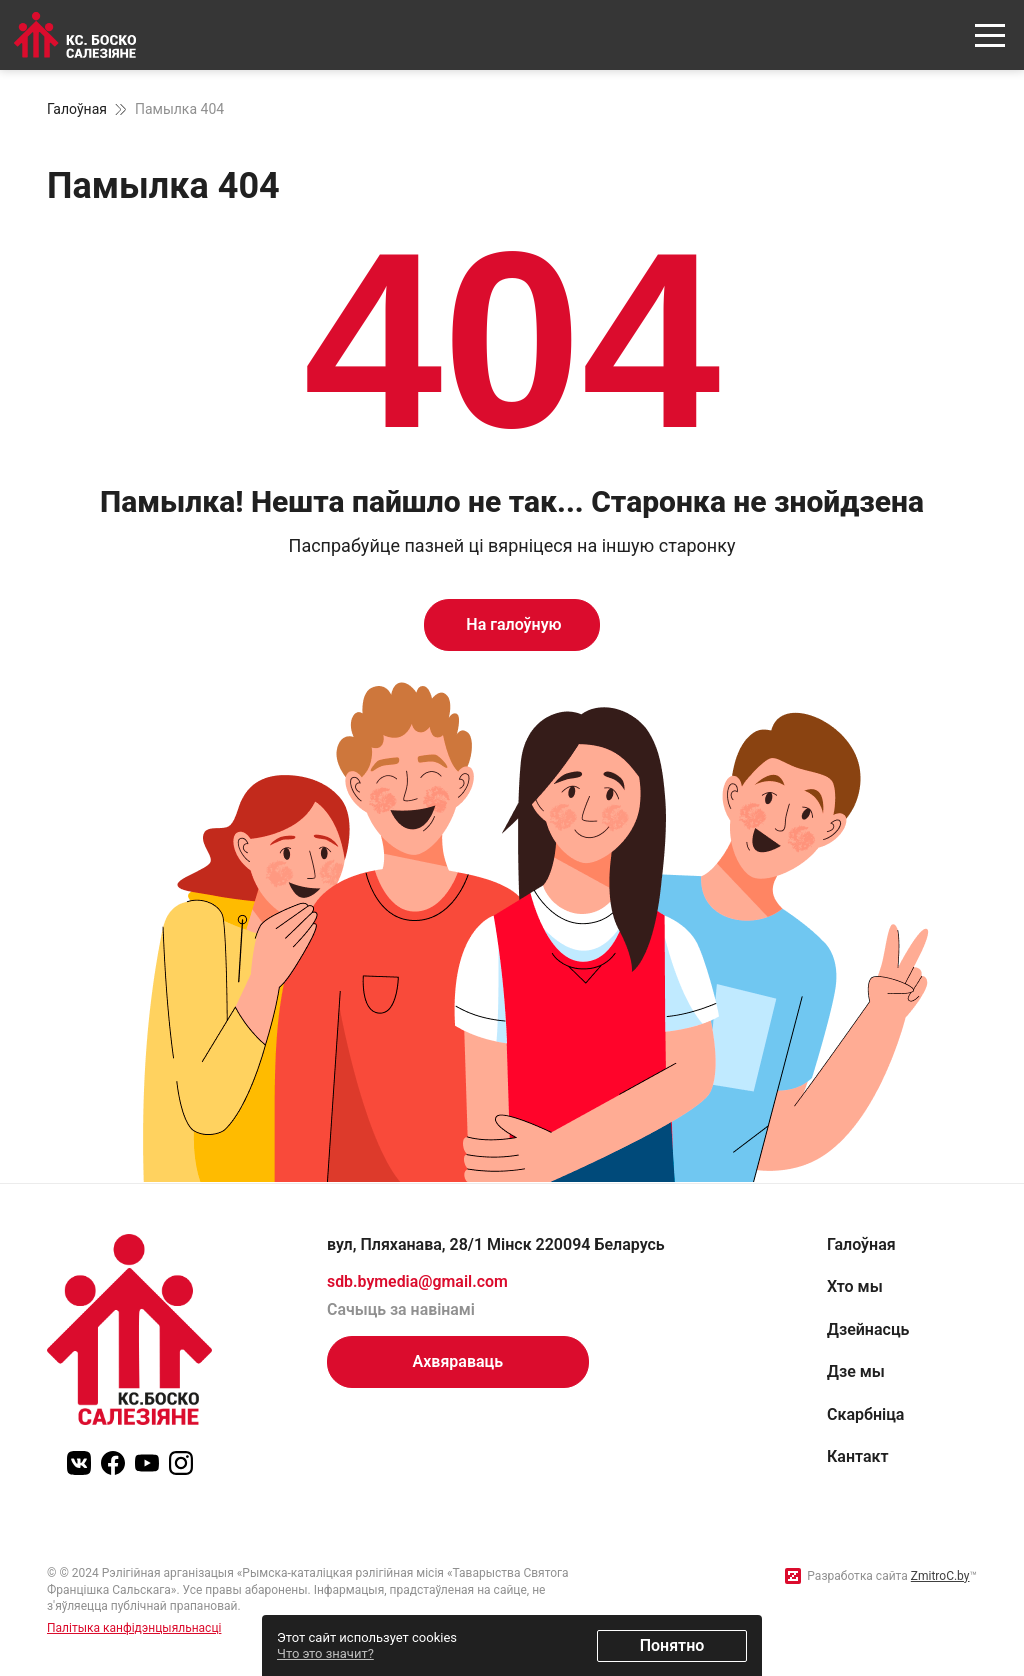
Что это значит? (325, 1653)
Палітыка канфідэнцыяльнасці (134, 1628)
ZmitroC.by (940, 1576)
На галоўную (511, 624)
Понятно (672, 1645)
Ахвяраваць (458, 1361)
